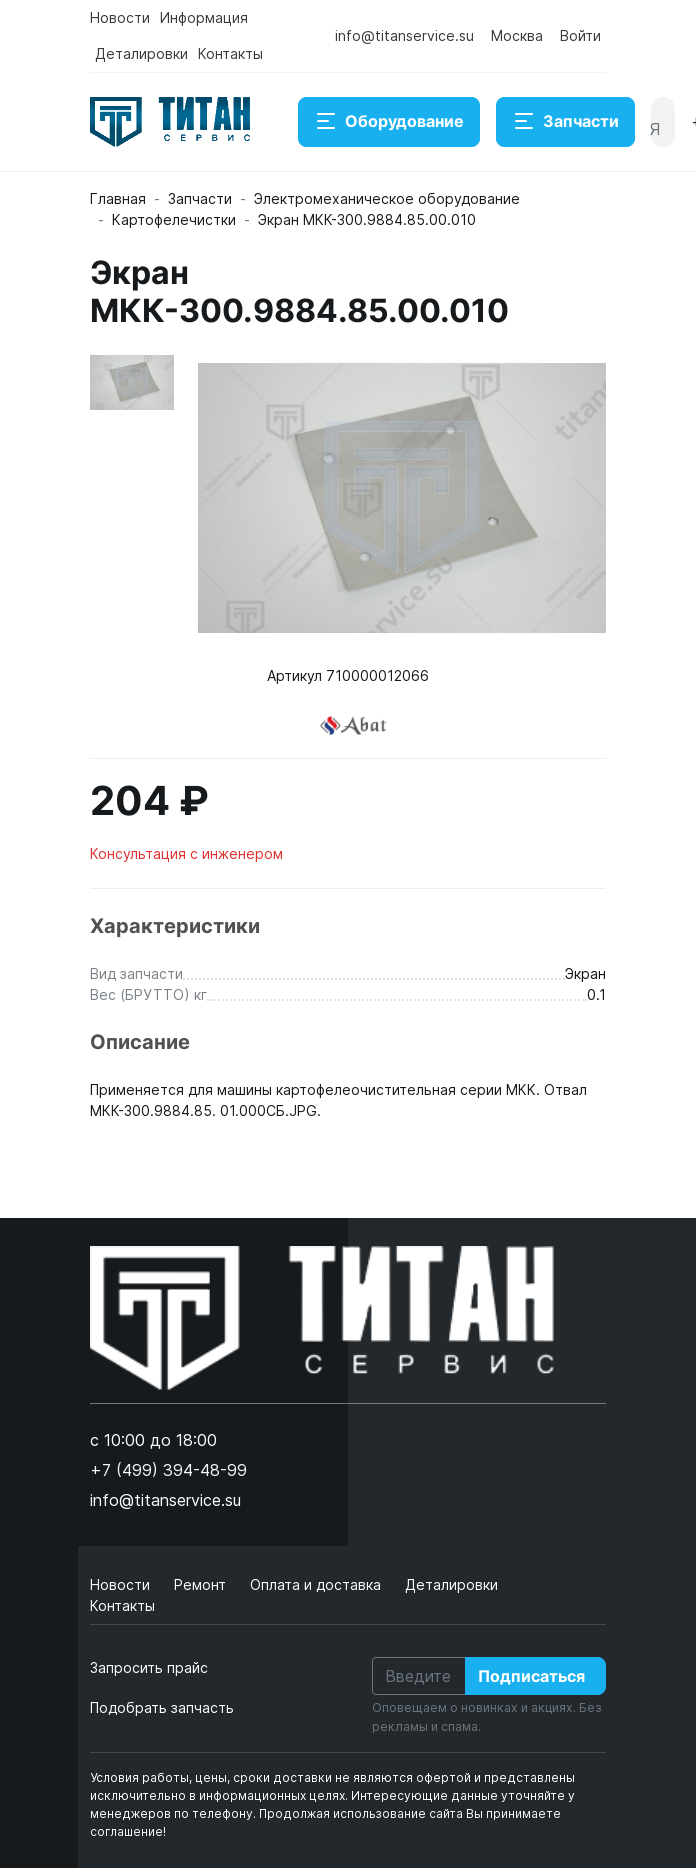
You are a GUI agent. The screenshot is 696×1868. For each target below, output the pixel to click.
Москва (517, 35)
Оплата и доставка (317, 1584)
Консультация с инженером (186, 853)
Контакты (230, 53)
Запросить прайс (149, 1667)
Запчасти (565, 122)
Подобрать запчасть (162, 1707)
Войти (580, 35)
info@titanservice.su (404, 35)
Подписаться (531, 1676)
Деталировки (141, 53)
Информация (204, 17)
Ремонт (202, 1584)
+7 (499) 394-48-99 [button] (168, 1470)
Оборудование (389, 122)
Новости (120, 17)
